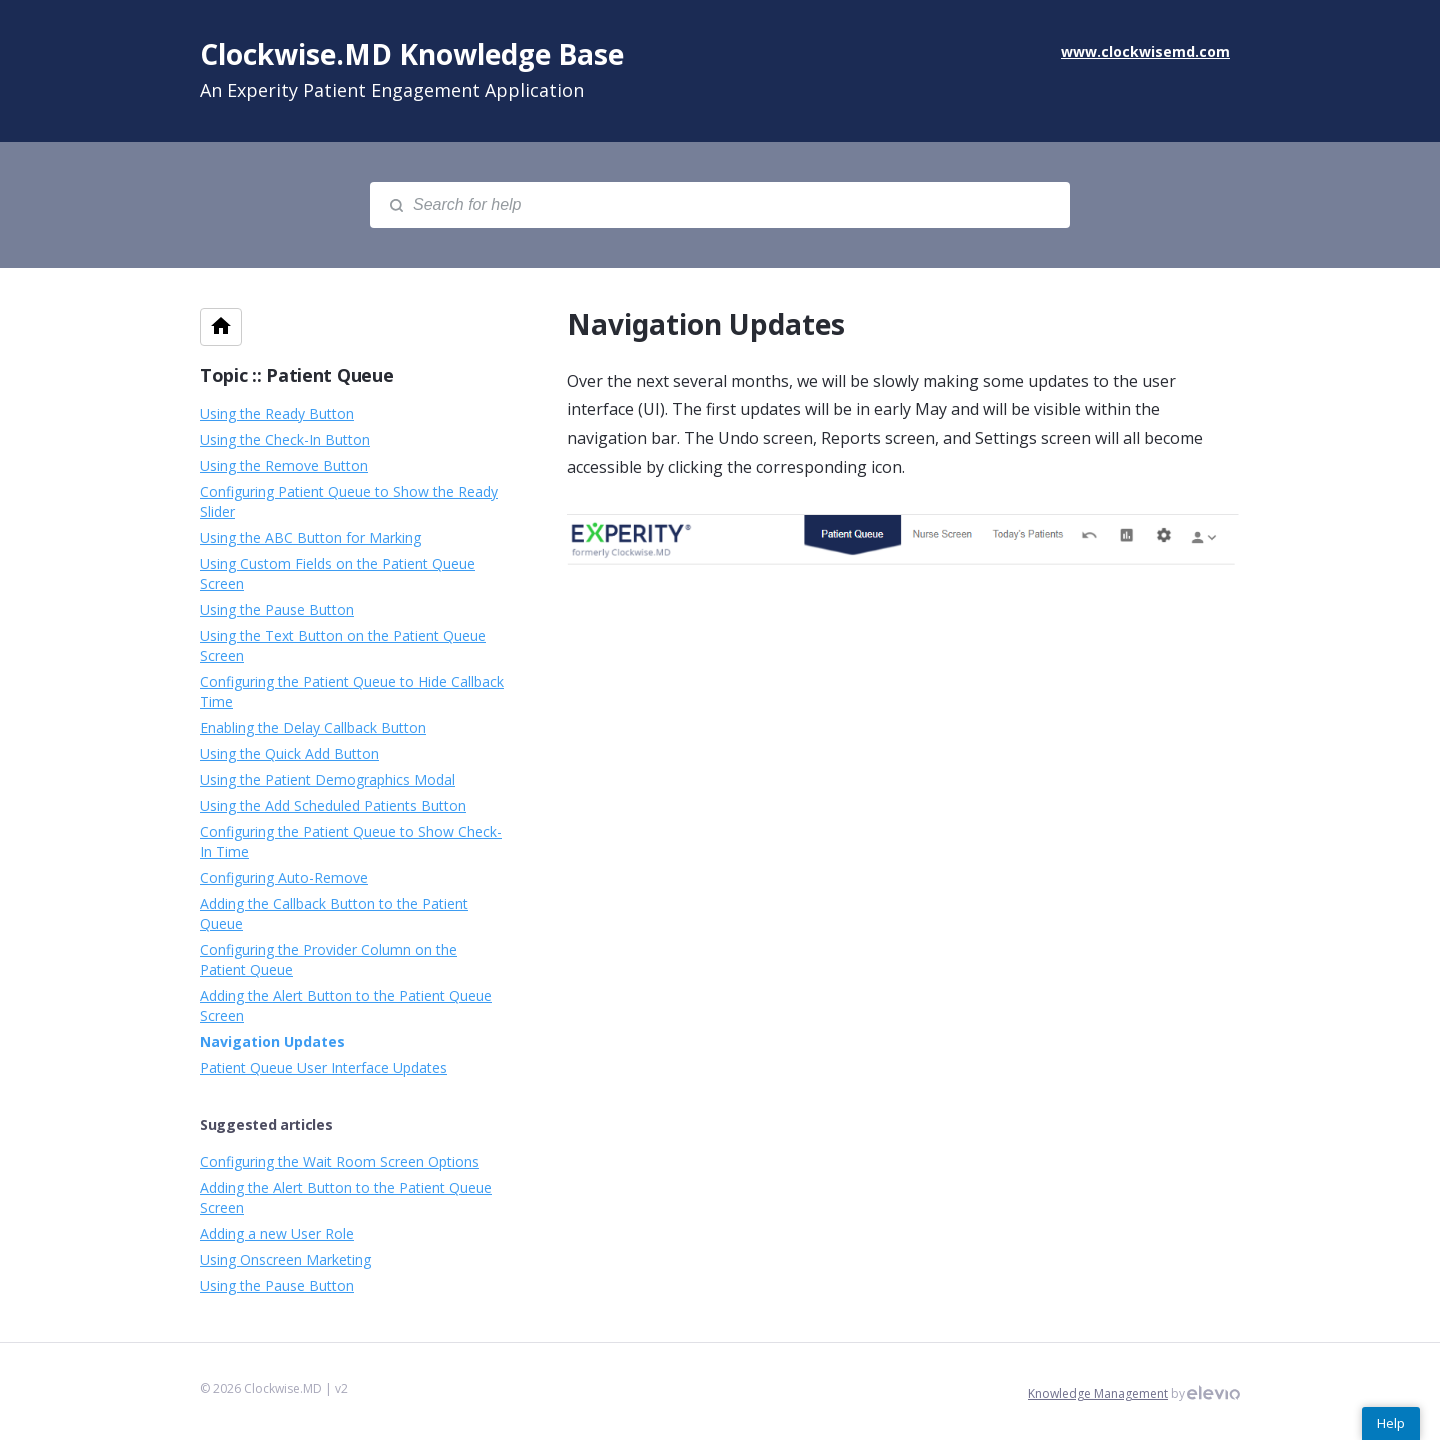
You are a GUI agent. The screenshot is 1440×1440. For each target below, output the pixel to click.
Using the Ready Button (277, 413)
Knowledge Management (1098, 1393)
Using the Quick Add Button (289, 753)
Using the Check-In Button (285, 439)
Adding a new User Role (277, 1233)
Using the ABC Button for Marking (310, 537)
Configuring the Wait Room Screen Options (339, 1161)
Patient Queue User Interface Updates (323, 1067)
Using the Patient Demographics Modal (327, 779)
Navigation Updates (272, 1041)
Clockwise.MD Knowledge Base (412, 54)
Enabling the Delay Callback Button (313, 727)
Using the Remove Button (284, 465)
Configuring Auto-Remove (284, 877)
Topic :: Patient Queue (296, 375)
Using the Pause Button (277, 609)
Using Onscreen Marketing (285, 1259)
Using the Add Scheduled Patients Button (333, 805)
